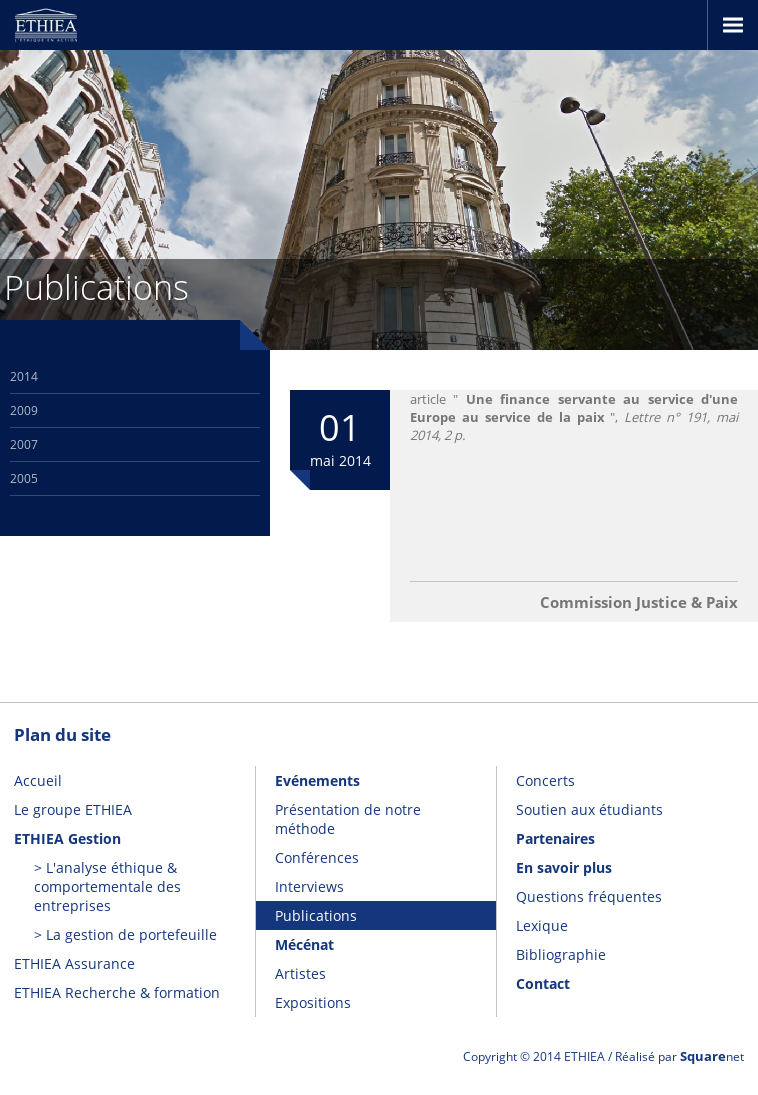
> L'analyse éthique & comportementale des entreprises (107, 886)
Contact (543, 983)
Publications (316, 915)
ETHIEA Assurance (74, 963)
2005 (24, 478)
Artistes (300, 973)
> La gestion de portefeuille (125, 934)
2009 (24, 410)
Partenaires (555, 838)
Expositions (313, 1002)
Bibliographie (561, 954)
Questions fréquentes (589, 896)
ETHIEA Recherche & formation (117, 992)
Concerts (545, 780)
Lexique (542, 925)
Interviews (309, 886)
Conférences (317, 857)
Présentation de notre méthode (348, 819)
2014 (24, 376)
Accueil (38, 780)
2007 (24, 444)
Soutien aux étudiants (589, 809)
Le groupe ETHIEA (73, 809)
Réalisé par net (679, 1056)
